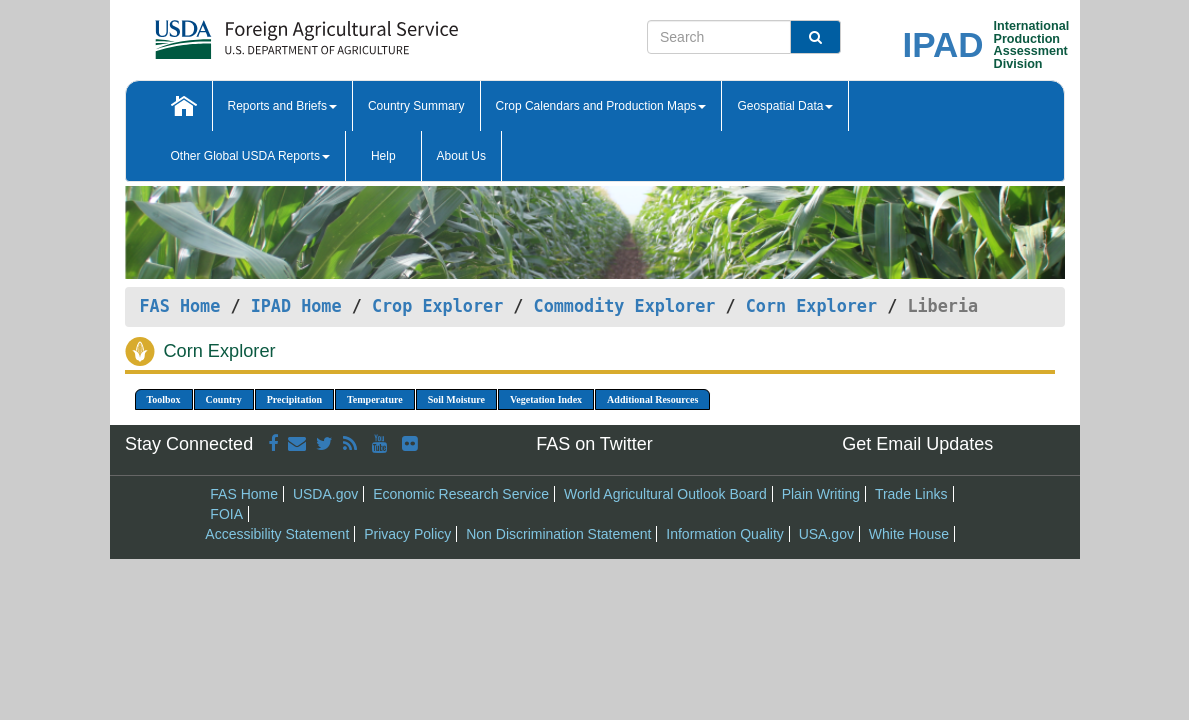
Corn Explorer (811, 306)
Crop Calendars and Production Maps (601, 106)
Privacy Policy (407, 534)
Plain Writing (821, 494)
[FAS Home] (256, 32)
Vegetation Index (546, 399)
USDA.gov (325, 494)
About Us (461, 156)
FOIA (226, 514)
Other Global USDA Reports (250, 156)
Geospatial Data (785, 106)
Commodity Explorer (625, 306)
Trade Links (911, 494)
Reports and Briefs (282, 106)
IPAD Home (296, 306)
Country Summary (416, 106)
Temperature (375, 399)
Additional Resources (652, 399)
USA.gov (826, 534)
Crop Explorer (437, 306)
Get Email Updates (917, 444)
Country (224, 399)
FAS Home (180, 306)
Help (383, 156)
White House (909, 534)
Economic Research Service (461, 494)
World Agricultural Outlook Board (665, 494)
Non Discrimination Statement (558, 534)
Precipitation (294, 399)
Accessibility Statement (277, 534)
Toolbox (164, 399)
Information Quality (725, 534)
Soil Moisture (456, 399)
